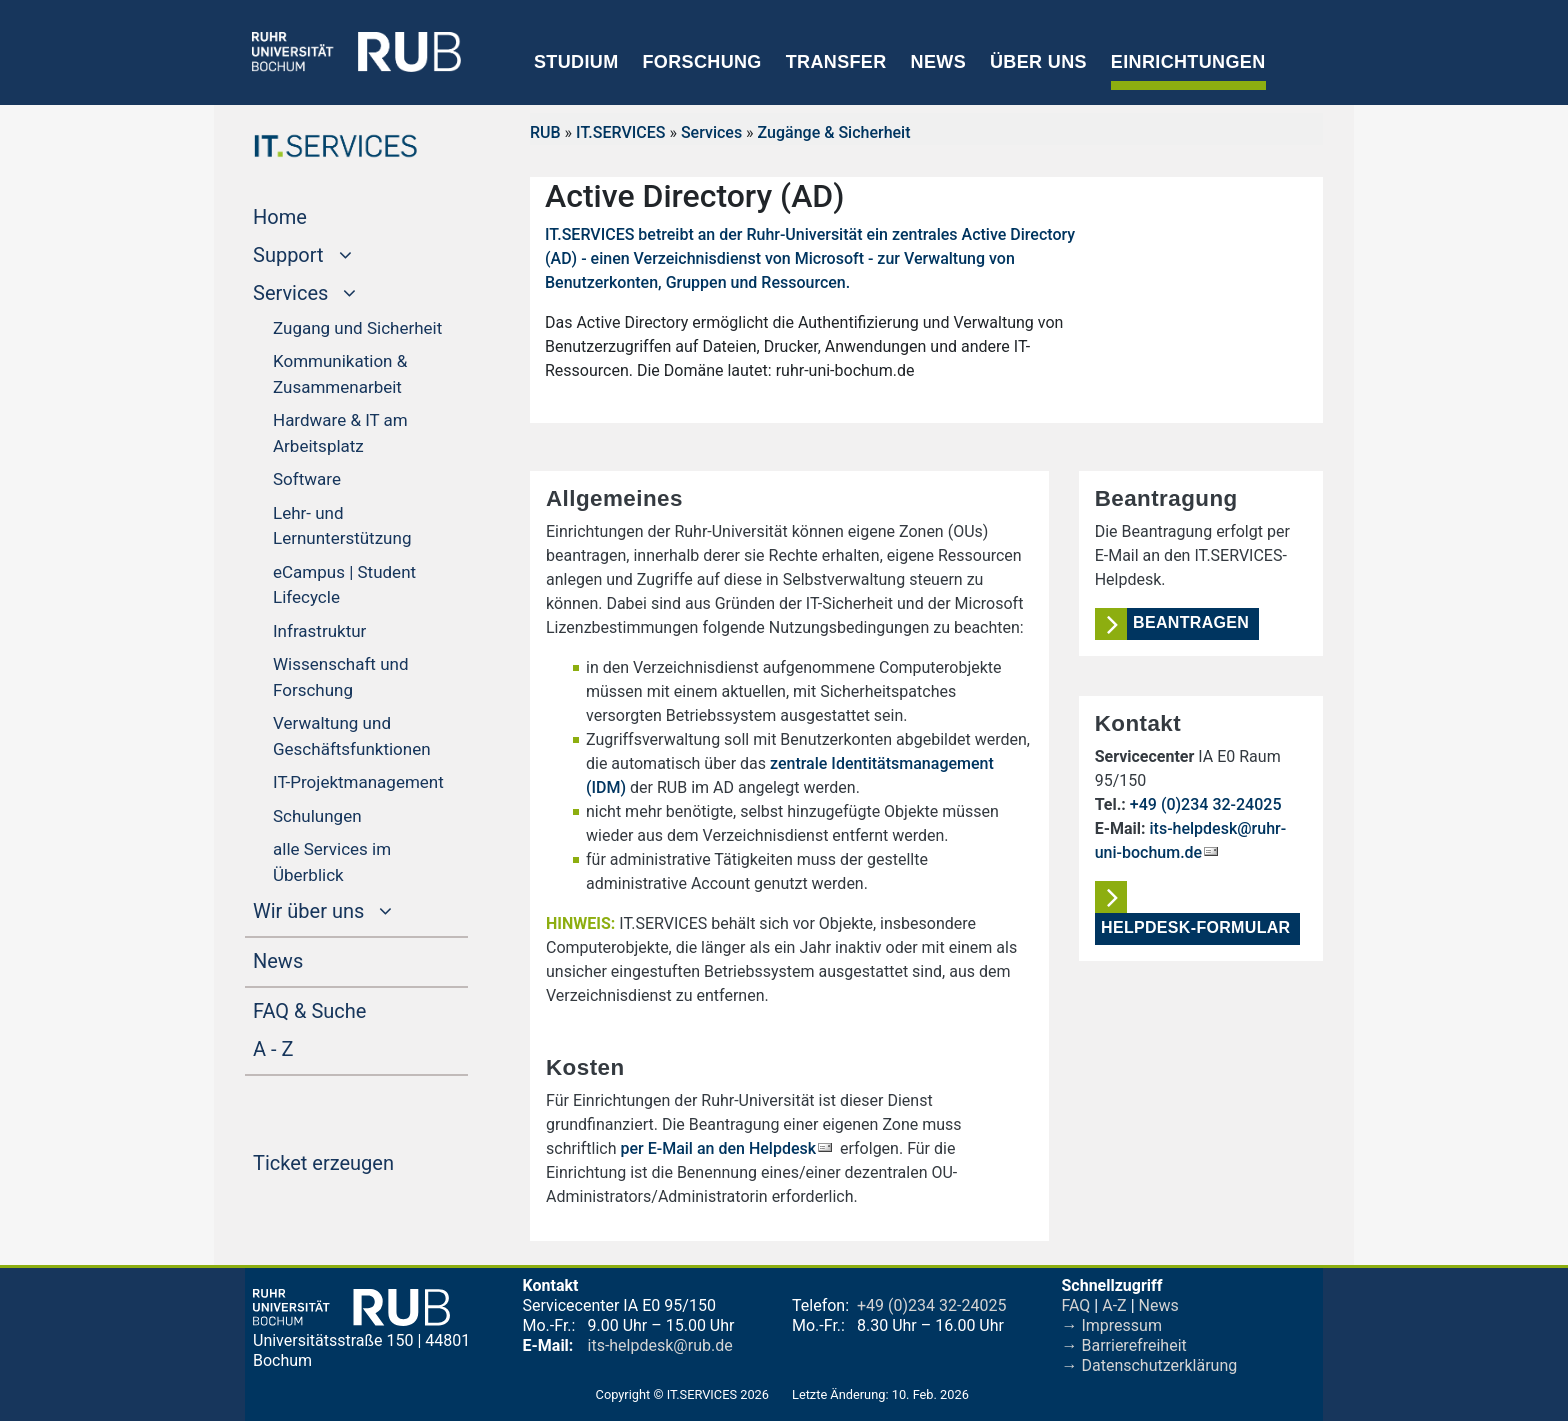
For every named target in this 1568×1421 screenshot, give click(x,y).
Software (307, 479)
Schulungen (317, 816)
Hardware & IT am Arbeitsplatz (340, 433)
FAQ (1076, 1305)
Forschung (701, 62)
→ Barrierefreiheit (1124, 1345)
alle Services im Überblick (332, 862)
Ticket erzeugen (360, 1161)
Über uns (1038, 62)
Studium (576, 62)
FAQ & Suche (309, 1011)
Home (318, 215)
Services (711, 132)
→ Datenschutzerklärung (1150, 1365)
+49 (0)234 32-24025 (1206, 804)
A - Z (311, 1047)
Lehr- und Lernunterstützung (342, 526)
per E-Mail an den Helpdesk (719, 1148)
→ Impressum (1112, 1325)
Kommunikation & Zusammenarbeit (340, 374)
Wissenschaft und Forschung (341, 677)
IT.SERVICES (620, 132)
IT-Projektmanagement (358, 782)
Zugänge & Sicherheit (834, 132)
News (938, 62)
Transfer (836, 62)
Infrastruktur (319, 631)
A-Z (1114, 1305)
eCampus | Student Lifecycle (344, 585)
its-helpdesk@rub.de (660, 1345)
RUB (545, 132)
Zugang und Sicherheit (357, 328)
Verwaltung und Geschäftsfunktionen (352, 736)
